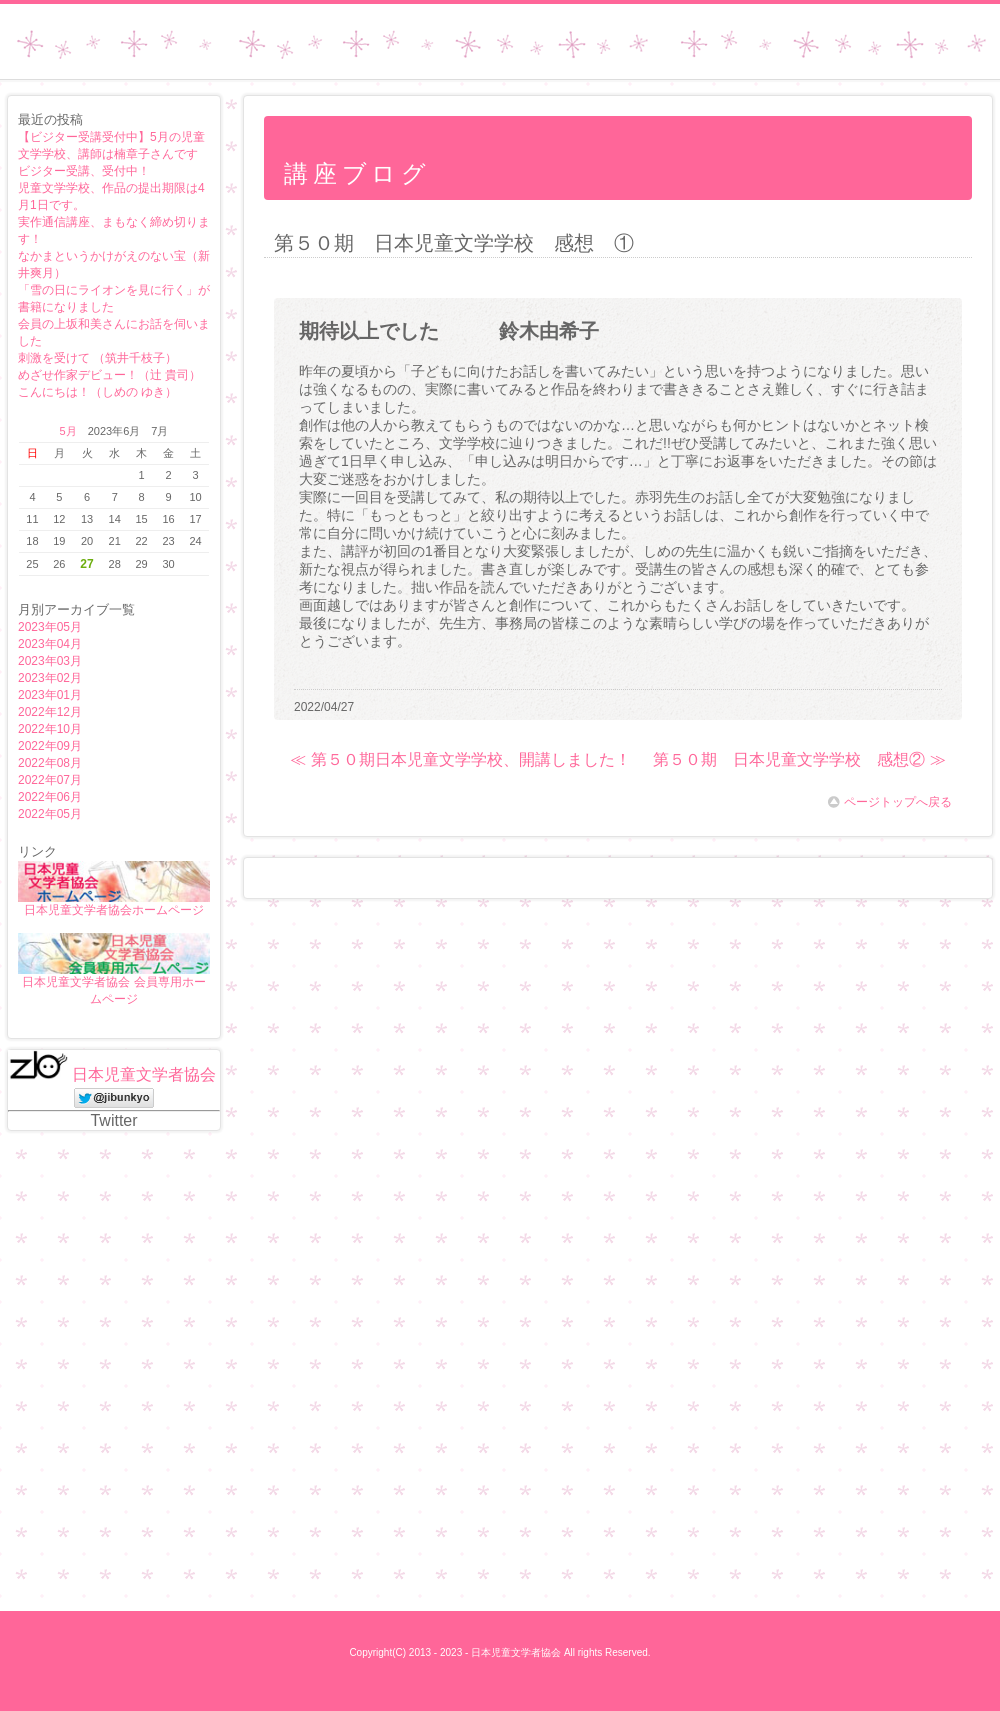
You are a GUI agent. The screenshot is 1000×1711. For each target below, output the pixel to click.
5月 (68, 431)
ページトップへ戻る (890, 802)
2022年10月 (50, 729)
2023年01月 (50, 695)
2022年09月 (50, 746)
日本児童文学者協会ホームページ (114, 910)
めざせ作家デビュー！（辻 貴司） (109, 375)
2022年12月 (50, 712)
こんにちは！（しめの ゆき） (97, 392)
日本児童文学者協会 (144, 1074)
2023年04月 (50, 644)
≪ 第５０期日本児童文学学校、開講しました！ (460, 759)
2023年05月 (50, 627)
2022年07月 (50, 780)
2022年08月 (50, 763)
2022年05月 (50, 814)
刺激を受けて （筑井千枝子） (97, 358)
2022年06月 (50, 797)
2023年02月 (50, 678)
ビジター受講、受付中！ (84, 171)
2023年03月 (50, 661)
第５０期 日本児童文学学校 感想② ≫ (799, 759)
